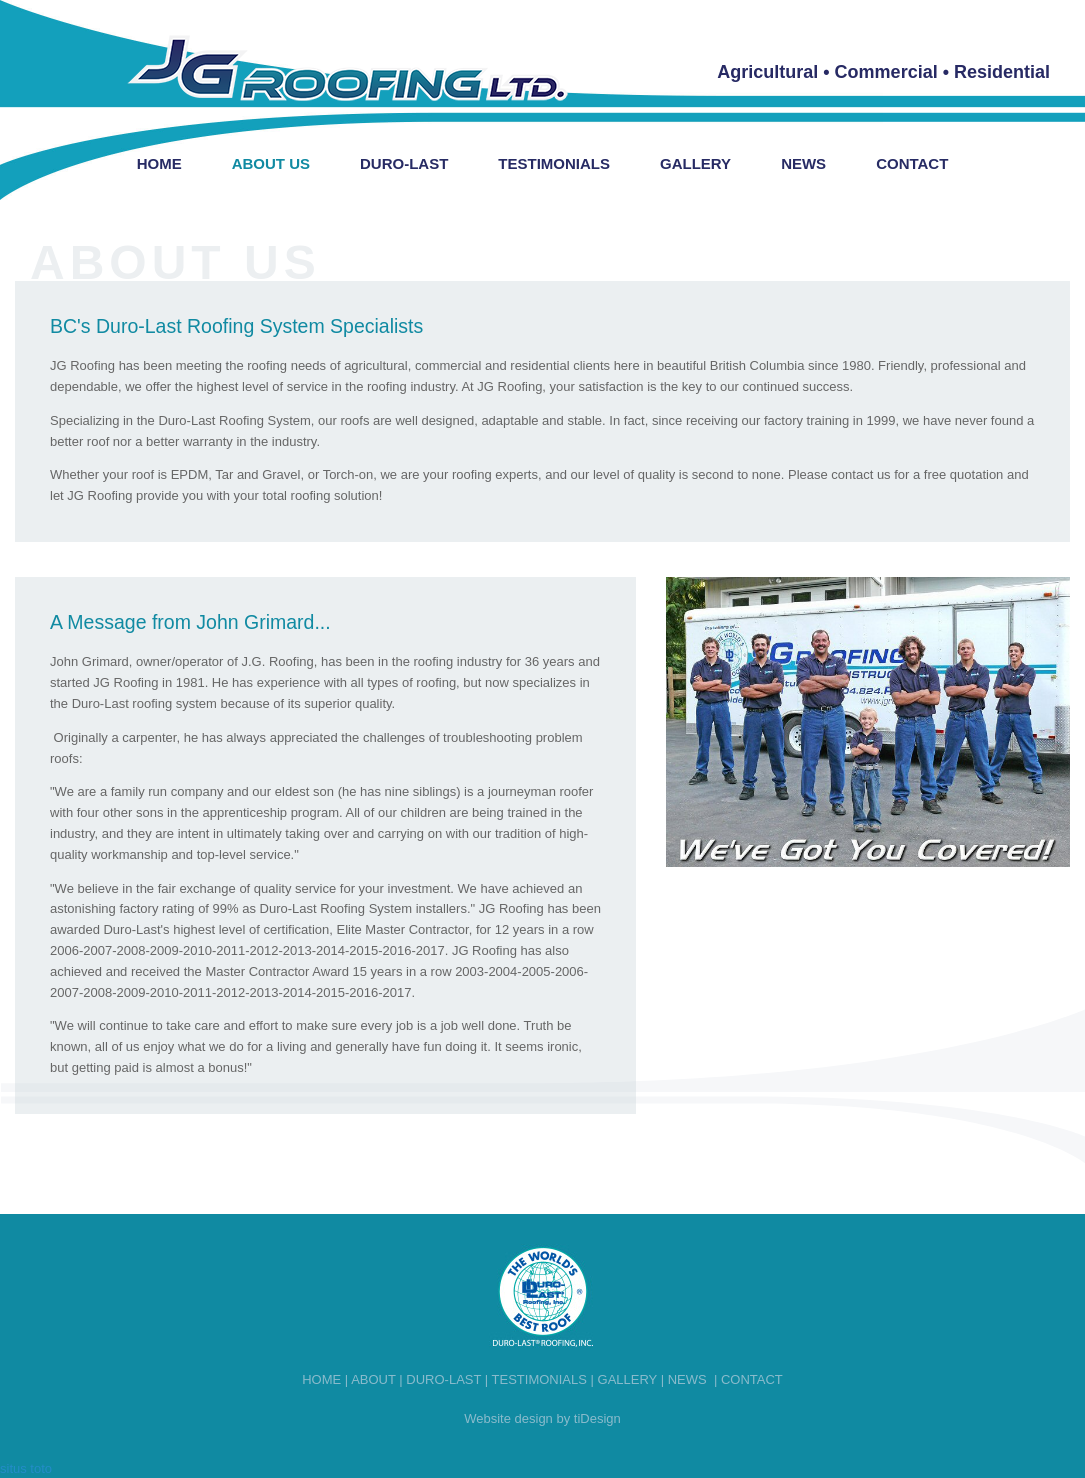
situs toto (26, 1468)
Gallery (695, 163)
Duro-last (443, 1379)
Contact (912, 163)
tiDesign (597, 1418)
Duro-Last (404, 163)
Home (159, 163)
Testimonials (554, 163)
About (373, 1379)
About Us (271, 163)
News (803, 163)
